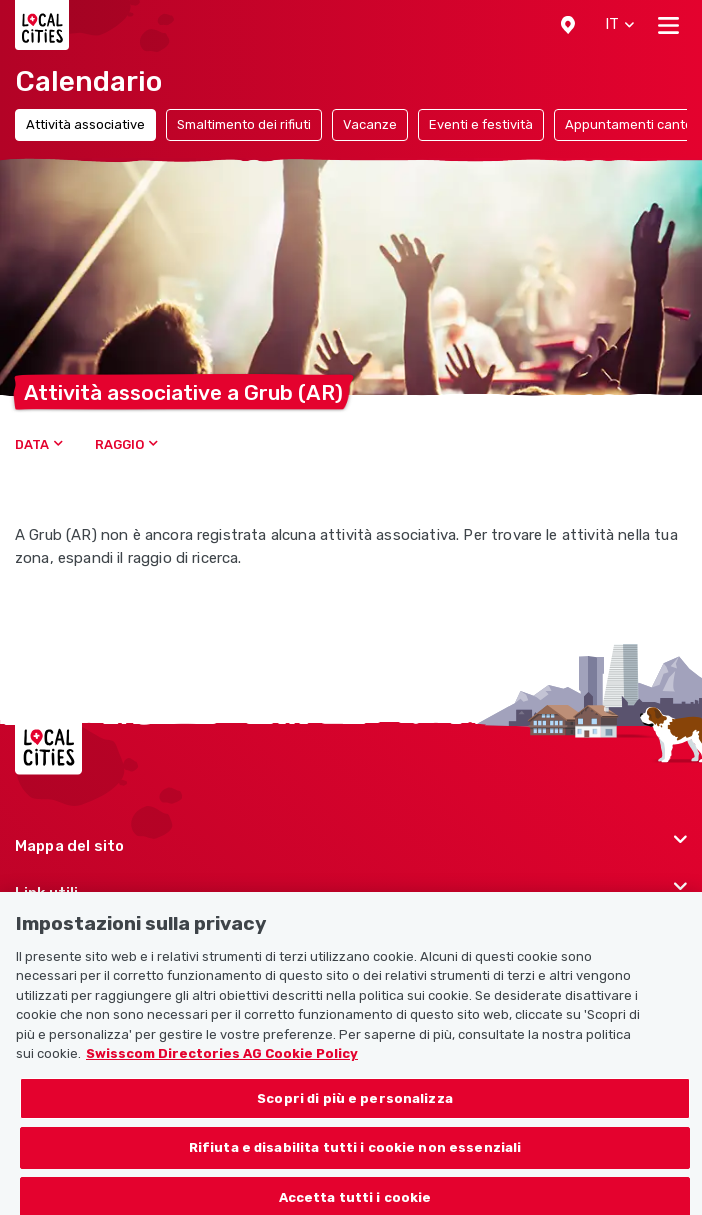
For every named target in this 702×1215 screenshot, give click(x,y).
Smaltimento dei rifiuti (244, 124)
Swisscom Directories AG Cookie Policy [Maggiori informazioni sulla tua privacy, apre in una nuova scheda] (222, 1068)
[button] (568, 25)
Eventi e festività (481, 124)
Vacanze (370, 124)
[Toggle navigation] (668, 25)
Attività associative (85, 124)
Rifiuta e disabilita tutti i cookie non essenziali (355, 1162)
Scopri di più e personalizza (355, 1113)
